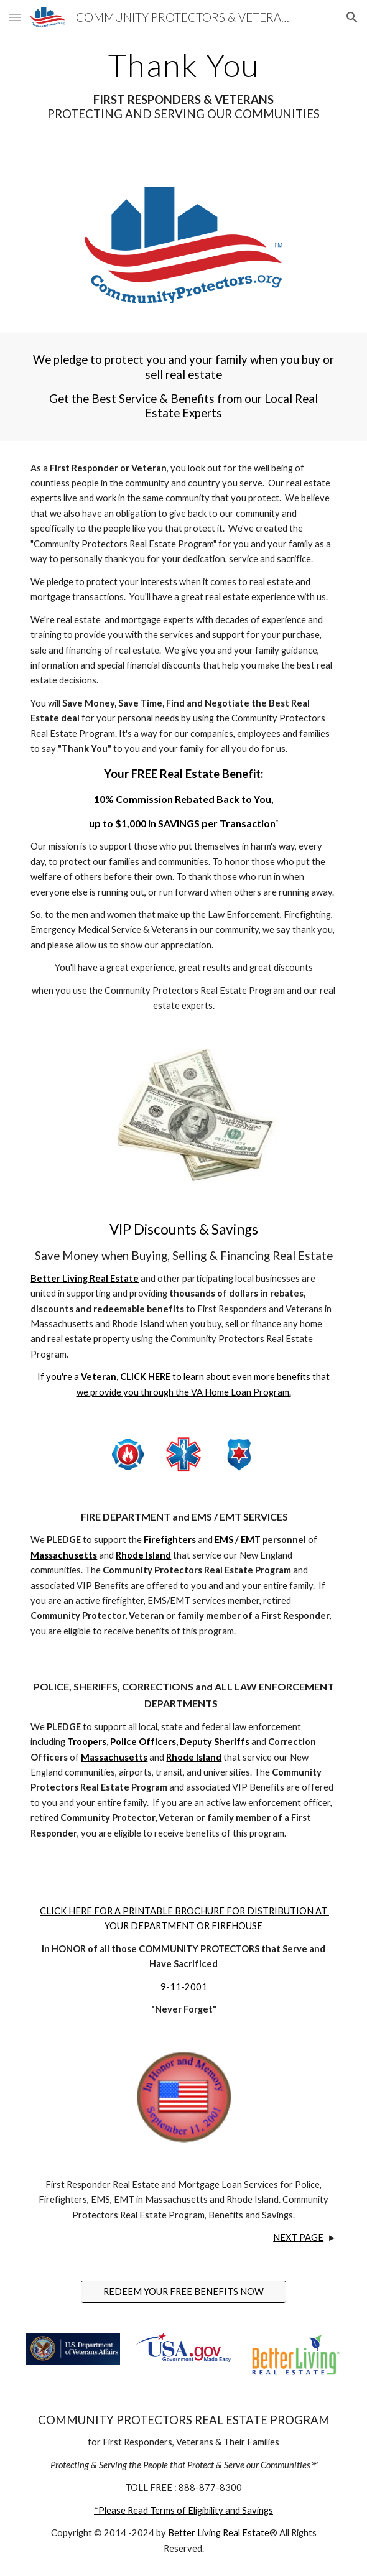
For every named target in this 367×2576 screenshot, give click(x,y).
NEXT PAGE (298, 2237)
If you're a (59, 1376)
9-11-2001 (183, 1986)
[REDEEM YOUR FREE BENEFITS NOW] (183, 2291)
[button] (15, 17)
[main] (183, 84)
